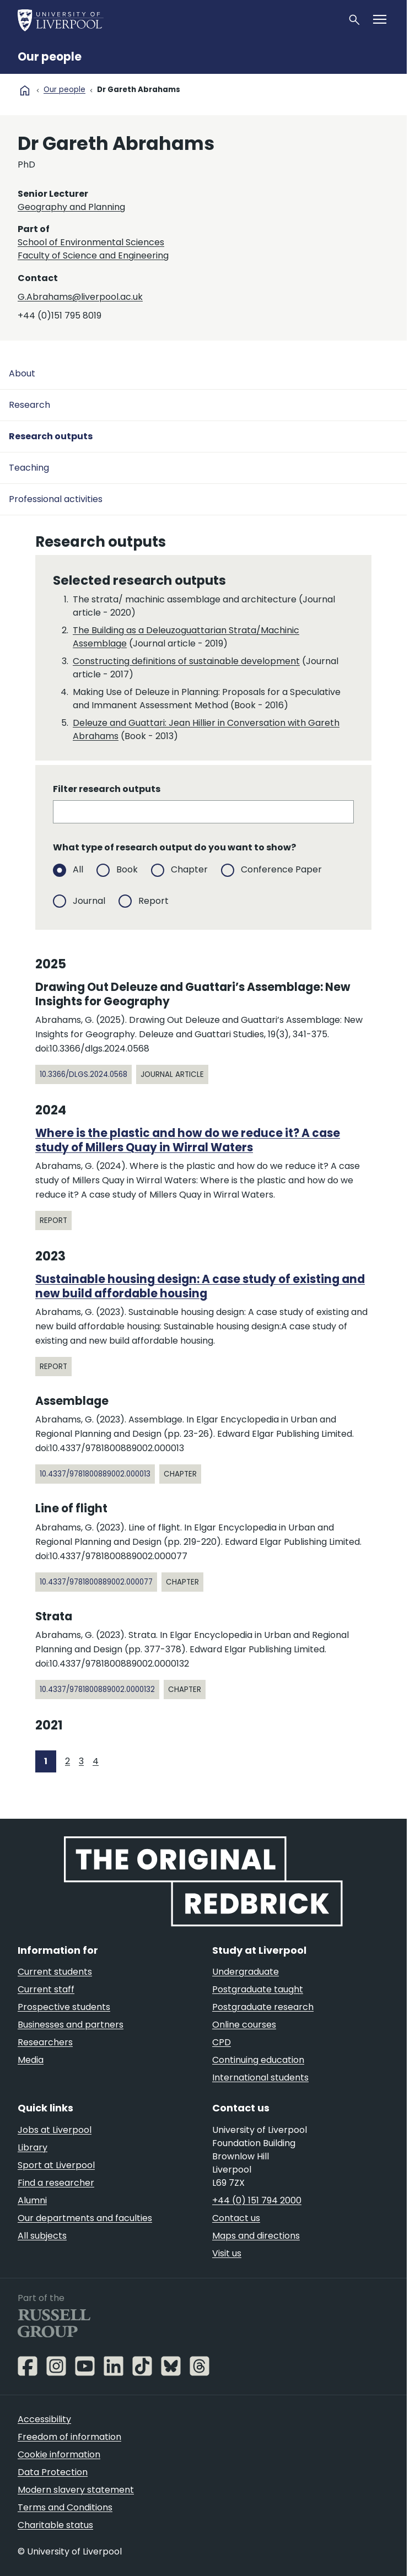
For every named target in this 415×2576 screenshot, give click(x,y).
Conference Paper (281, 869)
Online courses (244, 2024)
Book (127, 869)
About (22, 373)
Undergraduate (245, 1971)
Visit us (226, 2253)
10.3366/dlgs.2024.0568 (83, 1074)
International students (260, 2077)
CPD (221, 2042)
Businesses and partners (70, 2024)
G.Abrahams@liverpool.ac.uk (80, 296)
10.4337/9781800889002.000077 (96, 1582)
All (78, 869)
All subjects (42, 2235)
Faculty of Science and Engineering (93, 255)
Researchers (45, 2042)
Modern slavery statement (76, 2489)
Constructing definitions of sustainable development (186, 661)
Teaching (29, 467)
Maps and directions (256, 2235)
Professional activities (56, 499)
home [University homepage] (25, 90)
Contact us (236, 2218)
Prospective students (64, 2007)
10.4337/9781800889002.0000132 (97, 1689)
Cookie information (59, 2454)
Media (31, 2060)
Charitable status (55, 2525)
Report (153, 900)
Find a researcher (56, 2182)
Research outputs (51, 436)
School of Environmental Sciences (91, 242)
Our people (50, 56)
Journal (89, 900)
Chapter (189, 869)
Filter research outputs (106, 789)
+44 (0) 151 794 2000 (256, 2200)
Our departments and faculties (85, 2218)
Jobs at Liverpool (54, 2130)
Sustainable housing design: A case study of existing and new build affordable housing (200, 1286)
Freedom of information (69, 2437)
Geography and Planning (71, 207)
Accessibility (44, 2419)
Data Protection (53, 2472)
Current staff (46, 1989)
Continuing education (258, 2060)
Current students (55, 1971)
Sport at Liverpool (56, 2165)
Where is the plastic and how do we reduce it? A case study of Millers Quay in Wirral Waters (187, 1140)
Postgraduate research (263, 2007)
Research (29, 404)
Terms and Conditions (65, 2507)
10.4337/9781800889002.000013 (95, 1474)
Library (32, 2147)
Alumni (32, 2200)
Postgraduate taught (257, 1989)
